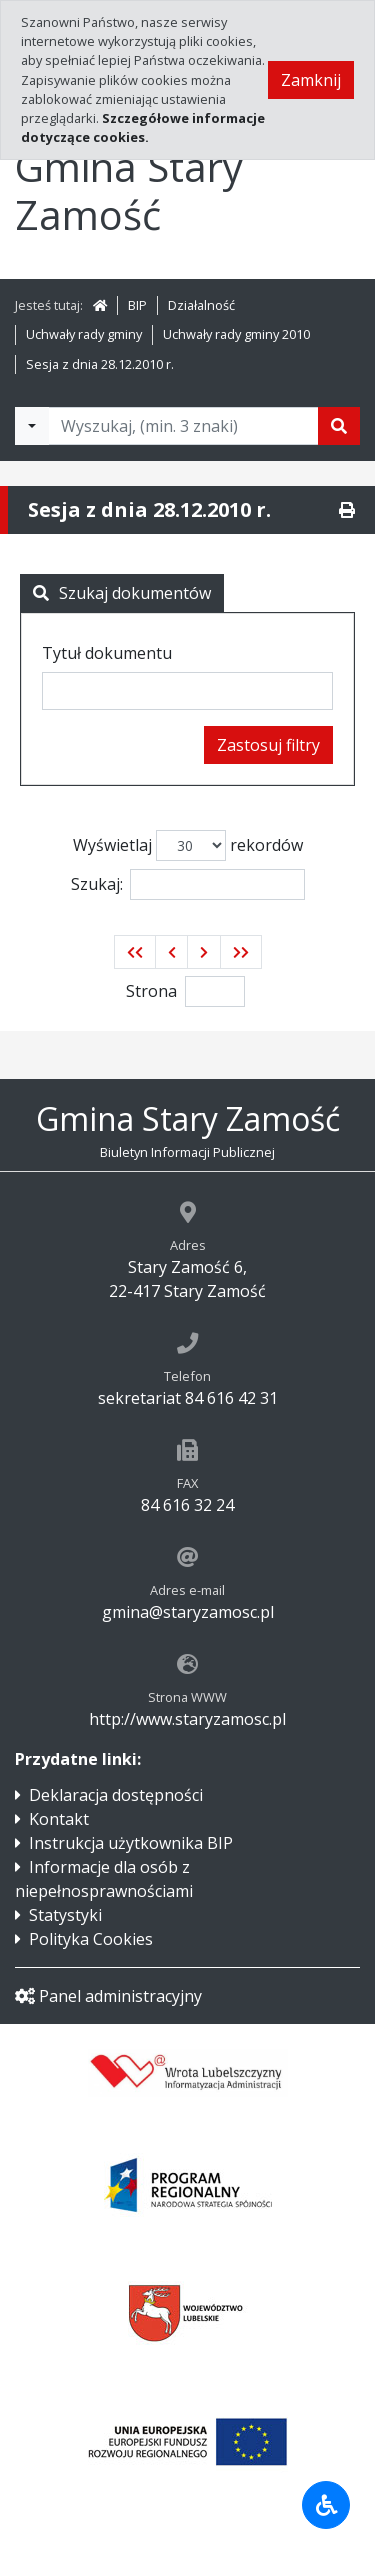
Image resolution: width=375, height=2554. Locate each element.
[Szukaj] (339, 426)
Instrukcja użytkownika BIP (131, 1843)
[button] (135, 952)
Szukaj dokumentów (122, 593)
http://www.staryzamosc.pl (187, 1719)
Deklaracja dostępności (116, 1795)
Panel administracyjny (108, 1996)
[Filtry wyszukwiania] (32, 426)
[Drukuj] (347, 510)
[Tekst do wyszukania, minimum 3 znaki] (183, 426)
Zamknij (311, 80)
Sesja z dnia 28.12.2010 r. (100, 364)
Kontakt (59, 1819)
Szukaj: (188, 884)
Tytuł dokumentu (107, 653)
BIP (137, 305)
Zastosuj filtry (268, 745)
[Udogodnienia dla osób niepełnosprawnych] (326, 2505)
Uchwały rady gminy (84, 334)
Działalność (201, 305)
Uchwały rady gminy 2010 (236, 334)
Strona (151, 991)
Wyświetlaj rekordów (188, 845)
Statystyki (65, 1915)
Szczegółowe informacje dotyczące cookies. (143, 127)
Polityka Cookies (91, 1939)
